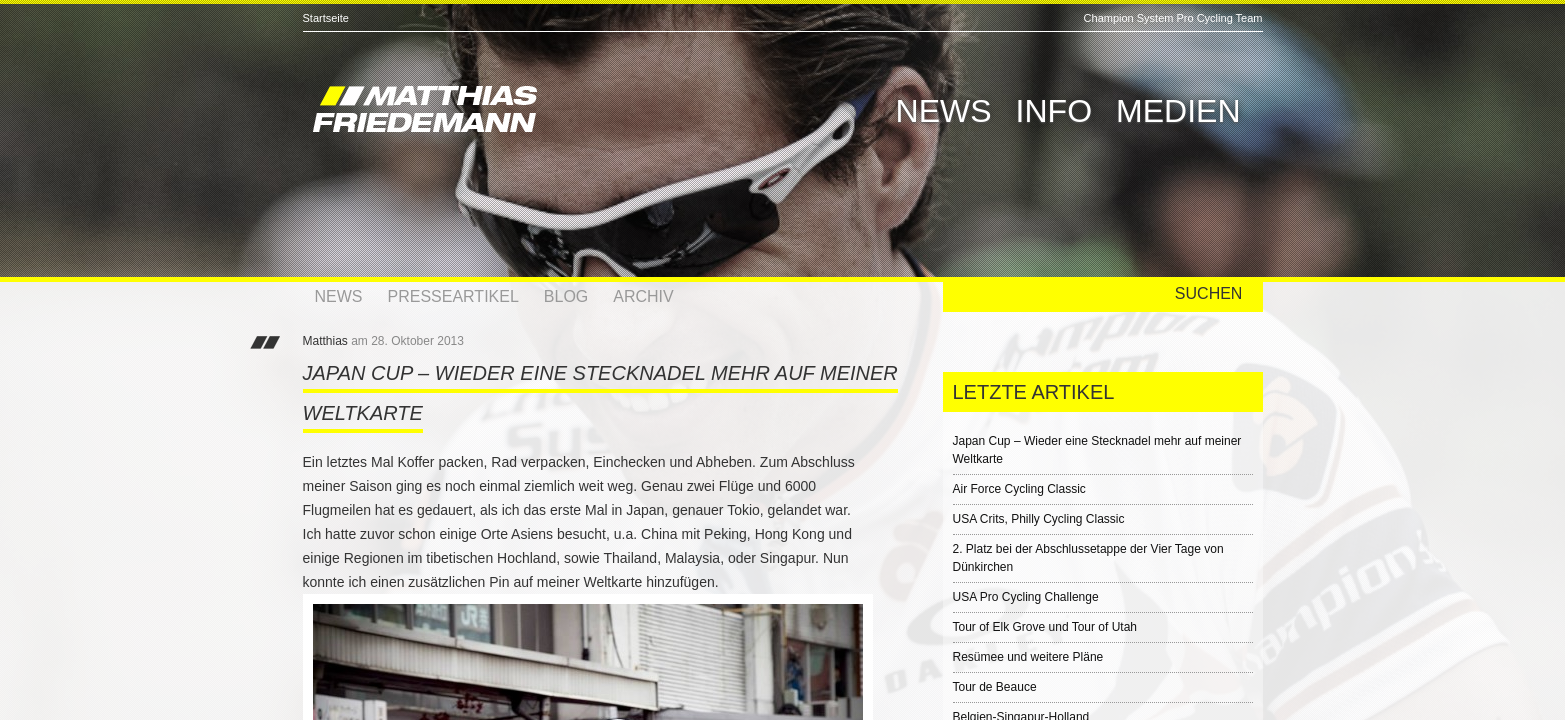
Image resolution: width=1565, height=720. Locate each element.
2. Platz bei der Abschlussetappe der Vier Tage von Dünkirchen (1088, 558)
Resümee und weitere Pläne (1028, 657)
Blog (566, 296)
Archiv (643, 296)
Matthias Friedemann (513, 112)
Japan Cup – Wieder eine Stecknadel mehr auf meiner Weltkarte (1097, 450)
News (944, 111)
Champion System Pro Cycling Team (1173, 18)
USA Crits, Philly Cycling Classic (1039, 519)
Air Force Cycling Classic (1019, 489)
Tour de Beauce (995, 687)
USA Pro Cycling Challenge (1026, 597)
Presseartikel (453, 296)
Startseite (326, 18)
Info (1054, 111)
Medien (1178, 111)
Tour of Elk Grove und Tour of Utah (1045, 627)
